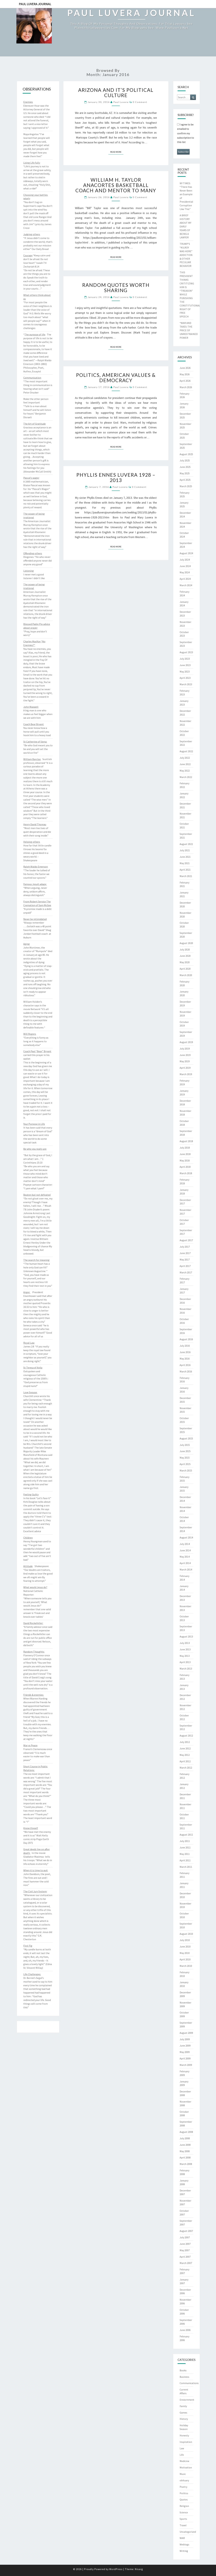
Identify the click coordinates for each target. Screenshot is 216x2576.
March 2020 (186, 975)
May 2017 (185, 1259)
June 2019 (185, 1055)
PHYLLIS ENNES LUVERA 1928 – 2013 (115, 477)
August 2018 (186, 1141)
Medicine (184, 2461)
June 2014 (185, 1550)
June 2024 (185, 566)
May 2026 (185, 374)
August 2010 (186, 1933)
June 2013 (185, 1649)
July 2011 (185, 1841)
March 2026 (186, 387)
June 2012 (185, 1748)
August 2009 (186, 2032)
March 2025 (186, 486)
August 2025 (186, 454)
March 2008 (186, 2164)
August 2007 (186, 2231)
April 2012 (185, 1761)
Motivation (186, 2467)
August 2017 (186, 1240)
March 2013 (186, 1668)
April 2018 (185, 1166)
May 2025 (185, 473)
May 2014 (185, 1556)
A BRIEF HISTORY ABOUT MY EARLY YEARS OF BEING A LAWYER (185, 226)
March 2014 (186, 1569)
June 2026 (185, 367)
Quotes (184, 2499)
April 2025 (185, 479)
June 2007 (185, 2243)
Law (182, 2448)
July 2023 (185, 658)
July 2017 (185, 1246)
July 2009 (185, 2039)
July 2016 (185, 1345)
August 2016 (186, 1339)
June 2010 (185, 1946)
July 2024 (185, 559)
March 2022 (186, 777)
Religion (184, 2506)
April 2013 (185, 1662)
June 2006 (185, 2330)
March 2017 (186, 1272)
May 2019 (185, 1061)
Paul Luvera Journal (35, 4)
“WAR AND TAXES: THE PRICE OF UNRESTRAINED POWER (189, 330)
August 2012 (186, 1735)
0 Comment (140, 102)
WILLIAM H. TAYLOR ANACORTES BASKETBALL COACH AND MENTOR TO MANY (115, 185)
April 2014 (185, 1563)
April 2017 (185, 1266)
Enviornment (187, 2399)
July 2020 (185, 949)
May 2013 (185, 1655)
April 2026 (185, 380)
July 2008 (185, 2138)
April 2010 (185, 1959)
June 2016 (185, 1352)
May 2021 (185, 863)
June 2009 (185, 2045)
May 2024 (185, 572)
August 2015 (186, 1438)
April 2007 (185, 2256)
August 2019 (186, 1042)
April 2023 (185, 677)
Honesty (184, 2435)
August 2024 (186, 553)
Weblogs (184, 2544)
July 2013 (185, 1643)
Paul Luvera (121, 102)
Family (183, 2406)
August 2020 (186, 943)
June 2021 (185, 856)
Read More (116, 151)
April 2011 (185, 1860)
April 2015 (185, 1464)
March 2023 (186, 684)
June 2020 (185, 955)
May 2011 (185, 1854)
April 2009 (185, 2058)
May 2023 (185, 671)
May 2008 (185, 2151)
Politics (184, 2493)
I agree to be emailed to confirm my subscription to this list (185, 133)
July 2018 (185, 1147)
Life (182, 2454)
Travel (183, 2525)
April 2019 (185, 1067)
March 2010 (186, 1965)
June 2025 (185, 466)
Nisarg (139, 2569)
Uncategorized (188, 2531)
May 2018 (185, 1160)
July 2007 (185, 2237)
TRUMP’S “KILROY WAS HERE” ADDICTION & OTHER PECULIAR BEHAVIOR (186, 254)
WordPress (116, 2569)
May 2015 (185, 1457)
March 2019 (186, 1074)
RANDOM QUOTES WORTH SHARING (116, 287)
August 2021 (186, 844)
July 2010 (185, 1940)
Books (183, 2370)
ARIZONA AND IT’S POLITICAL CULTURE (115, 92)
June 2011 (185, 1847)
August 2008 (186, 2131)
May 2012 (185, 1754)
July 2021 (185, 850)
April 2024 (185, 578)
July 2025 (185, 460)
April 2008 (185, 2157)
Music (183, 2474)
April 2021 (185, 869)
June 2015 (185, 1451)
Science (184, 2512)
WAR (182, 2538)
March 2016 (186, 1371)
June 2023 (185, 665)
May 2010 (185, 1953)
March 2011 (186, 1866)
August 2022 (186, 751)
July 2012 (185, 1742)
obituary (184, 2480)
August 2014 (186, 1537)
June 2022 (185, 764)
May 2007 (185, 2250)
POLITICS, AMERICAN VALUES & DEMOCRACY (116, 377)
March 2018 (186, 1173)
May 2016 (185, 1358)
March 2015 (186, 1470)
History (184, 2418)
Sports (183, 2518)
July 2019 (185, 1048)
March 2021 (186, 876)
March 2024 (186, 585)
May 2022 (185, 770)
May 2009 (185, 2052)
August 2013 (186, 1636)
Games (183, 2412)
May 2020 (185, 962)
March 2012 (186, 1767)
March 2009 (186, 2064)
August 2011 (186, 1834)
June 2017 (185, 1253)
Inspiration (186, 2441)
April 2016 (185, 1365)
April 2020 (185, 968)
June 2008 (185, 2144)
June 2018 (185, 1154)
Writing (184, 2550)
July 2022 (185, 757)
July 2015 (185, 1444)
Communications (189, 2383)
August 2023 (186, 652)
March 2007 (186, 2263)
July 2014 (185, 1544)
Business (184, 2376)
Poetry (183, 2486)
